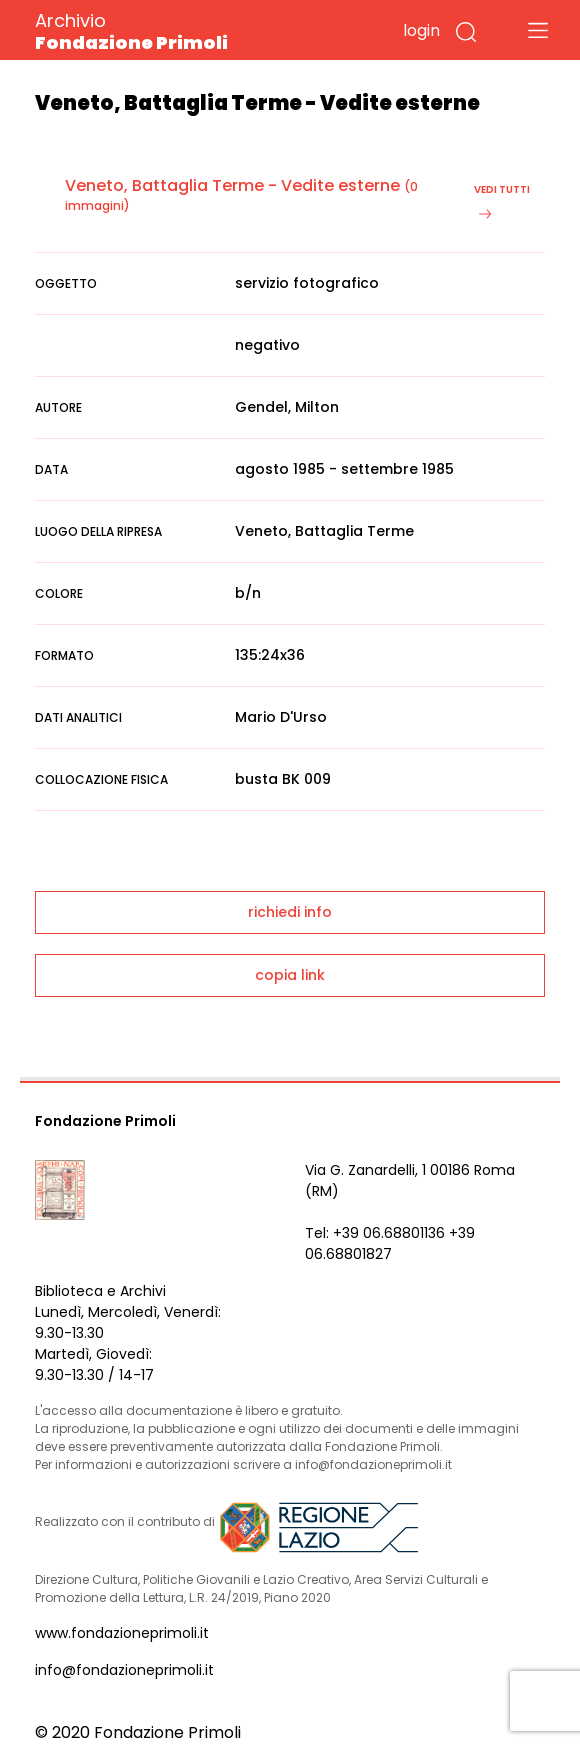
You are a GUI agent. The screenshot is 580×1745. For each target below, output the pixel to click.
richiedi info (290, 912)
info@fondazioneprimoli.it (124, 1670)
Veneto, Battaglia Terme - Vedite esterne (232, 185)
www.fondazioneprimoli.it (122, 1633)
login (421, 30)
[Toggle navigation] (538, 30)
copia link (290, 975)
